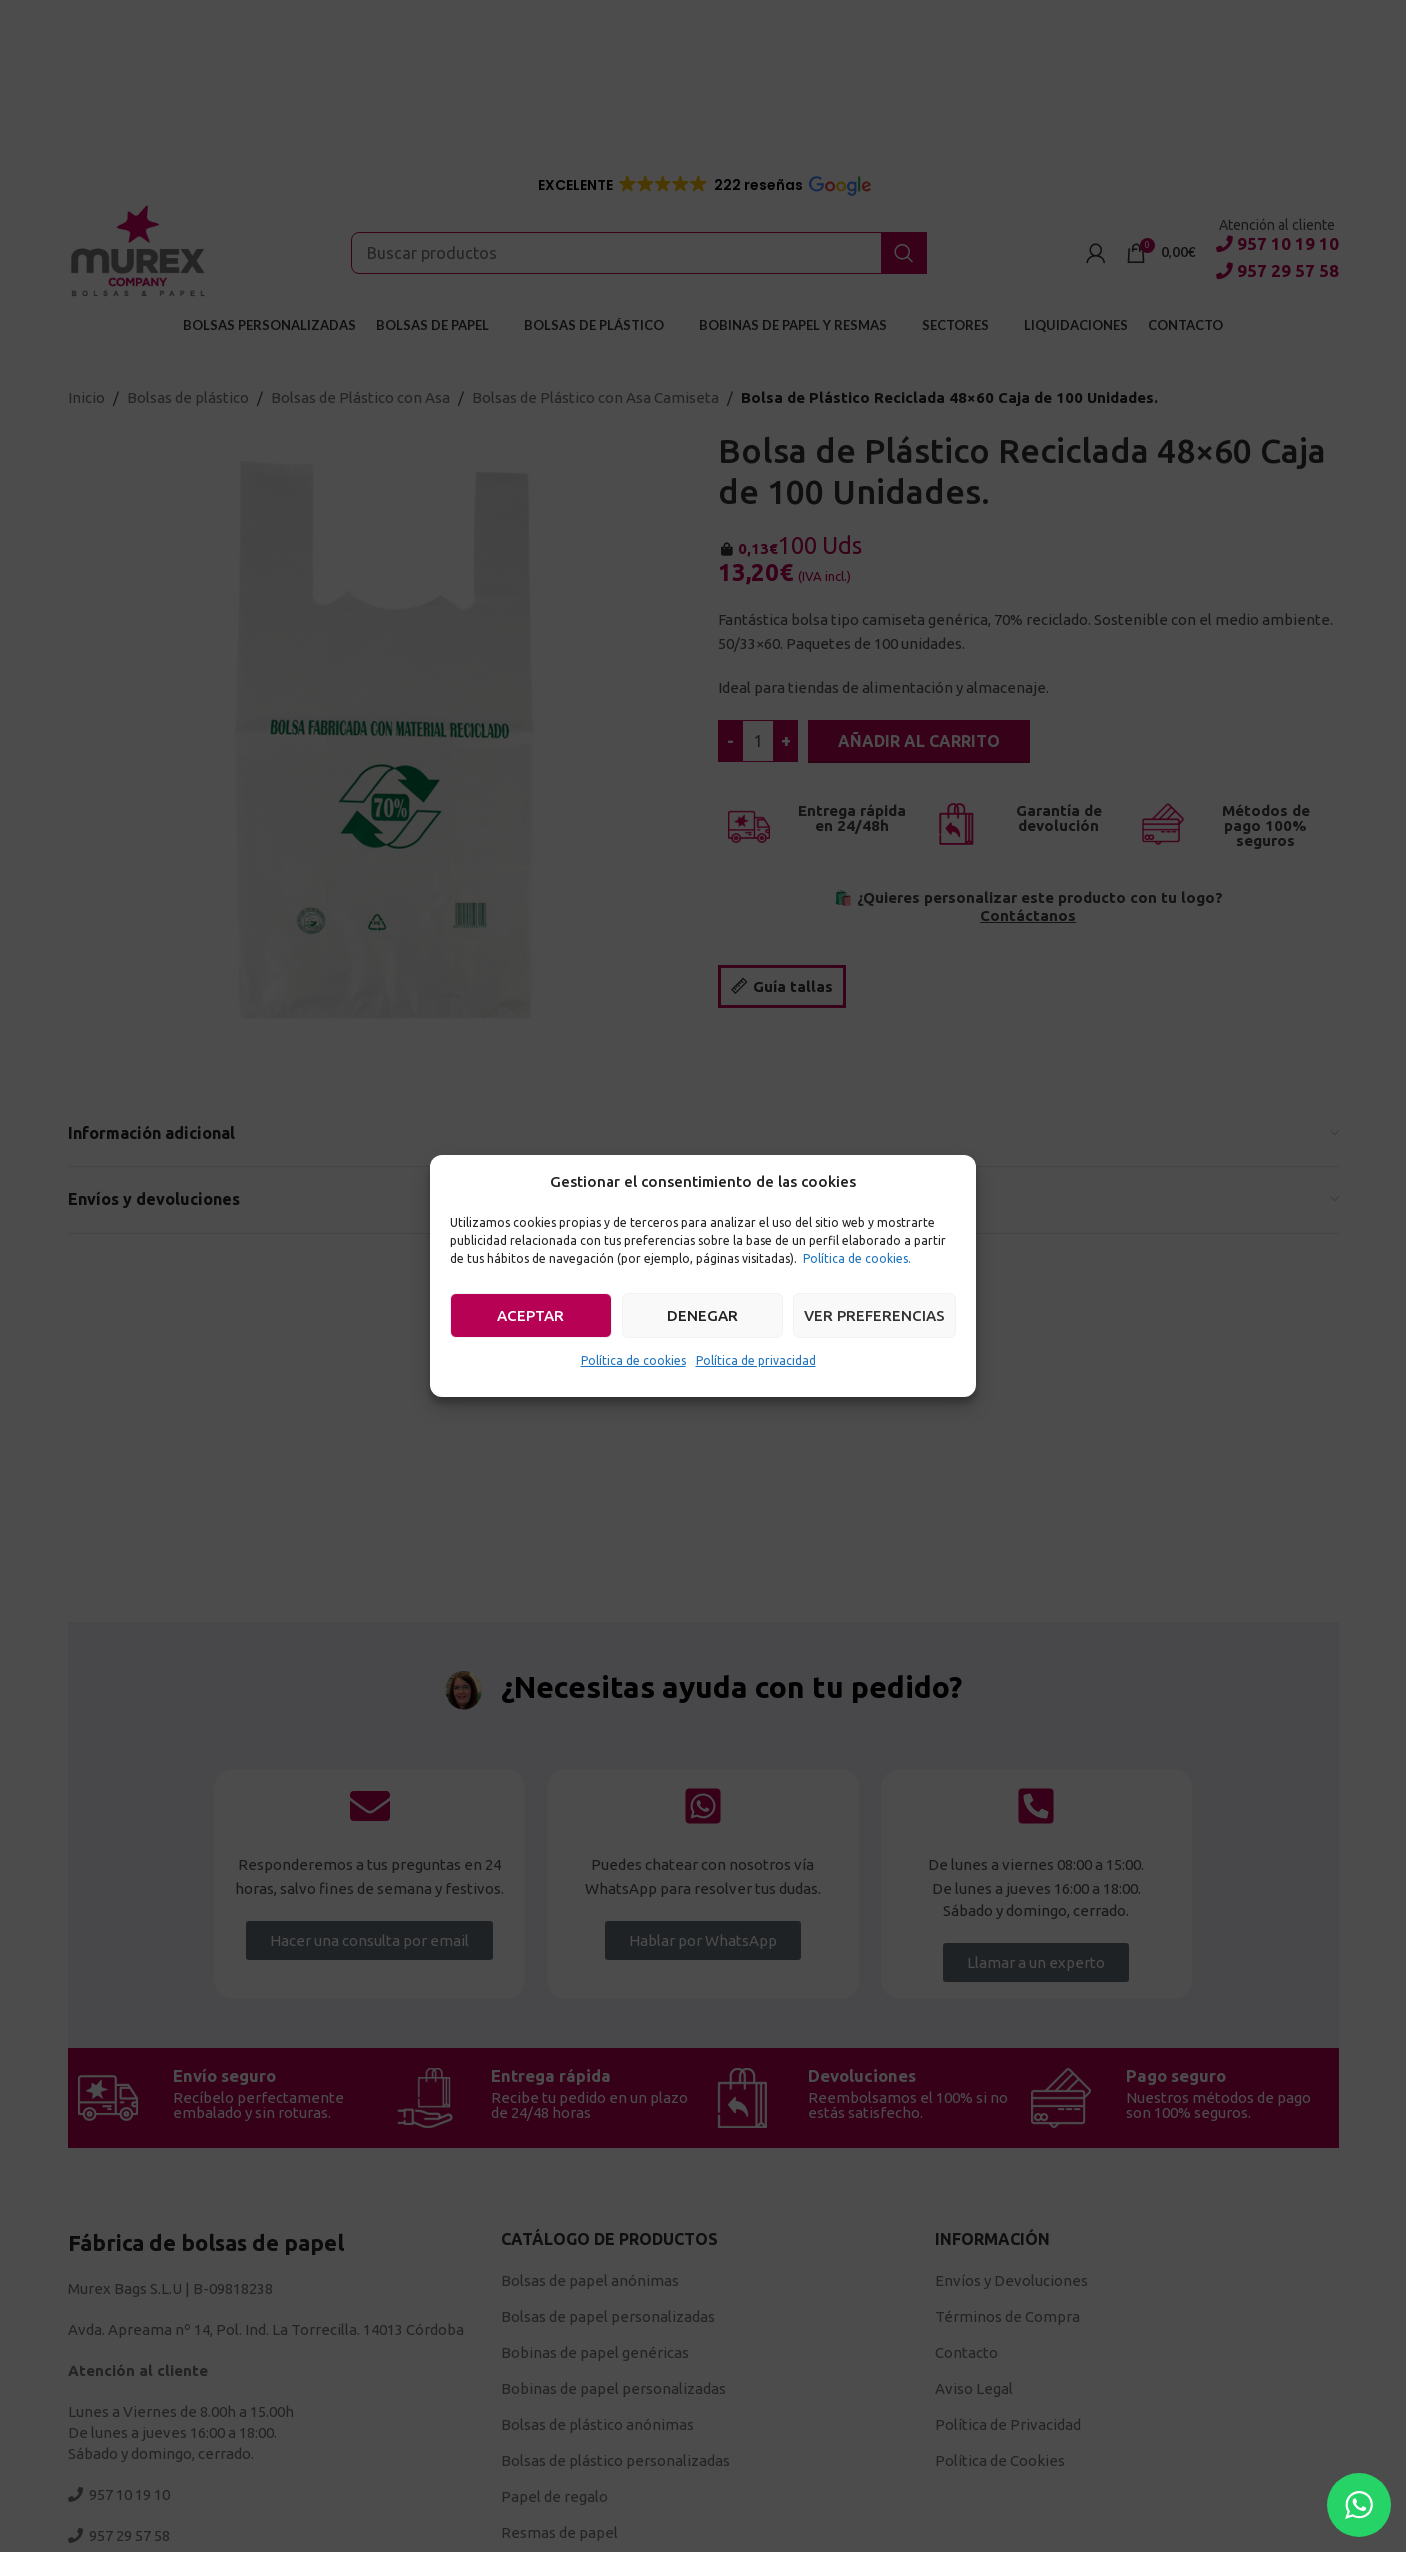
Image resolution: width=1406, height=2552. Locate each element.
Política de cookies (633, 1360)
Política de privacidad (756, 1360)
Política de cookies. (857, 1258)
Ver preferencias (874, 1315)
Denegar (702, 1315)
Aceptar (530, 1315)
